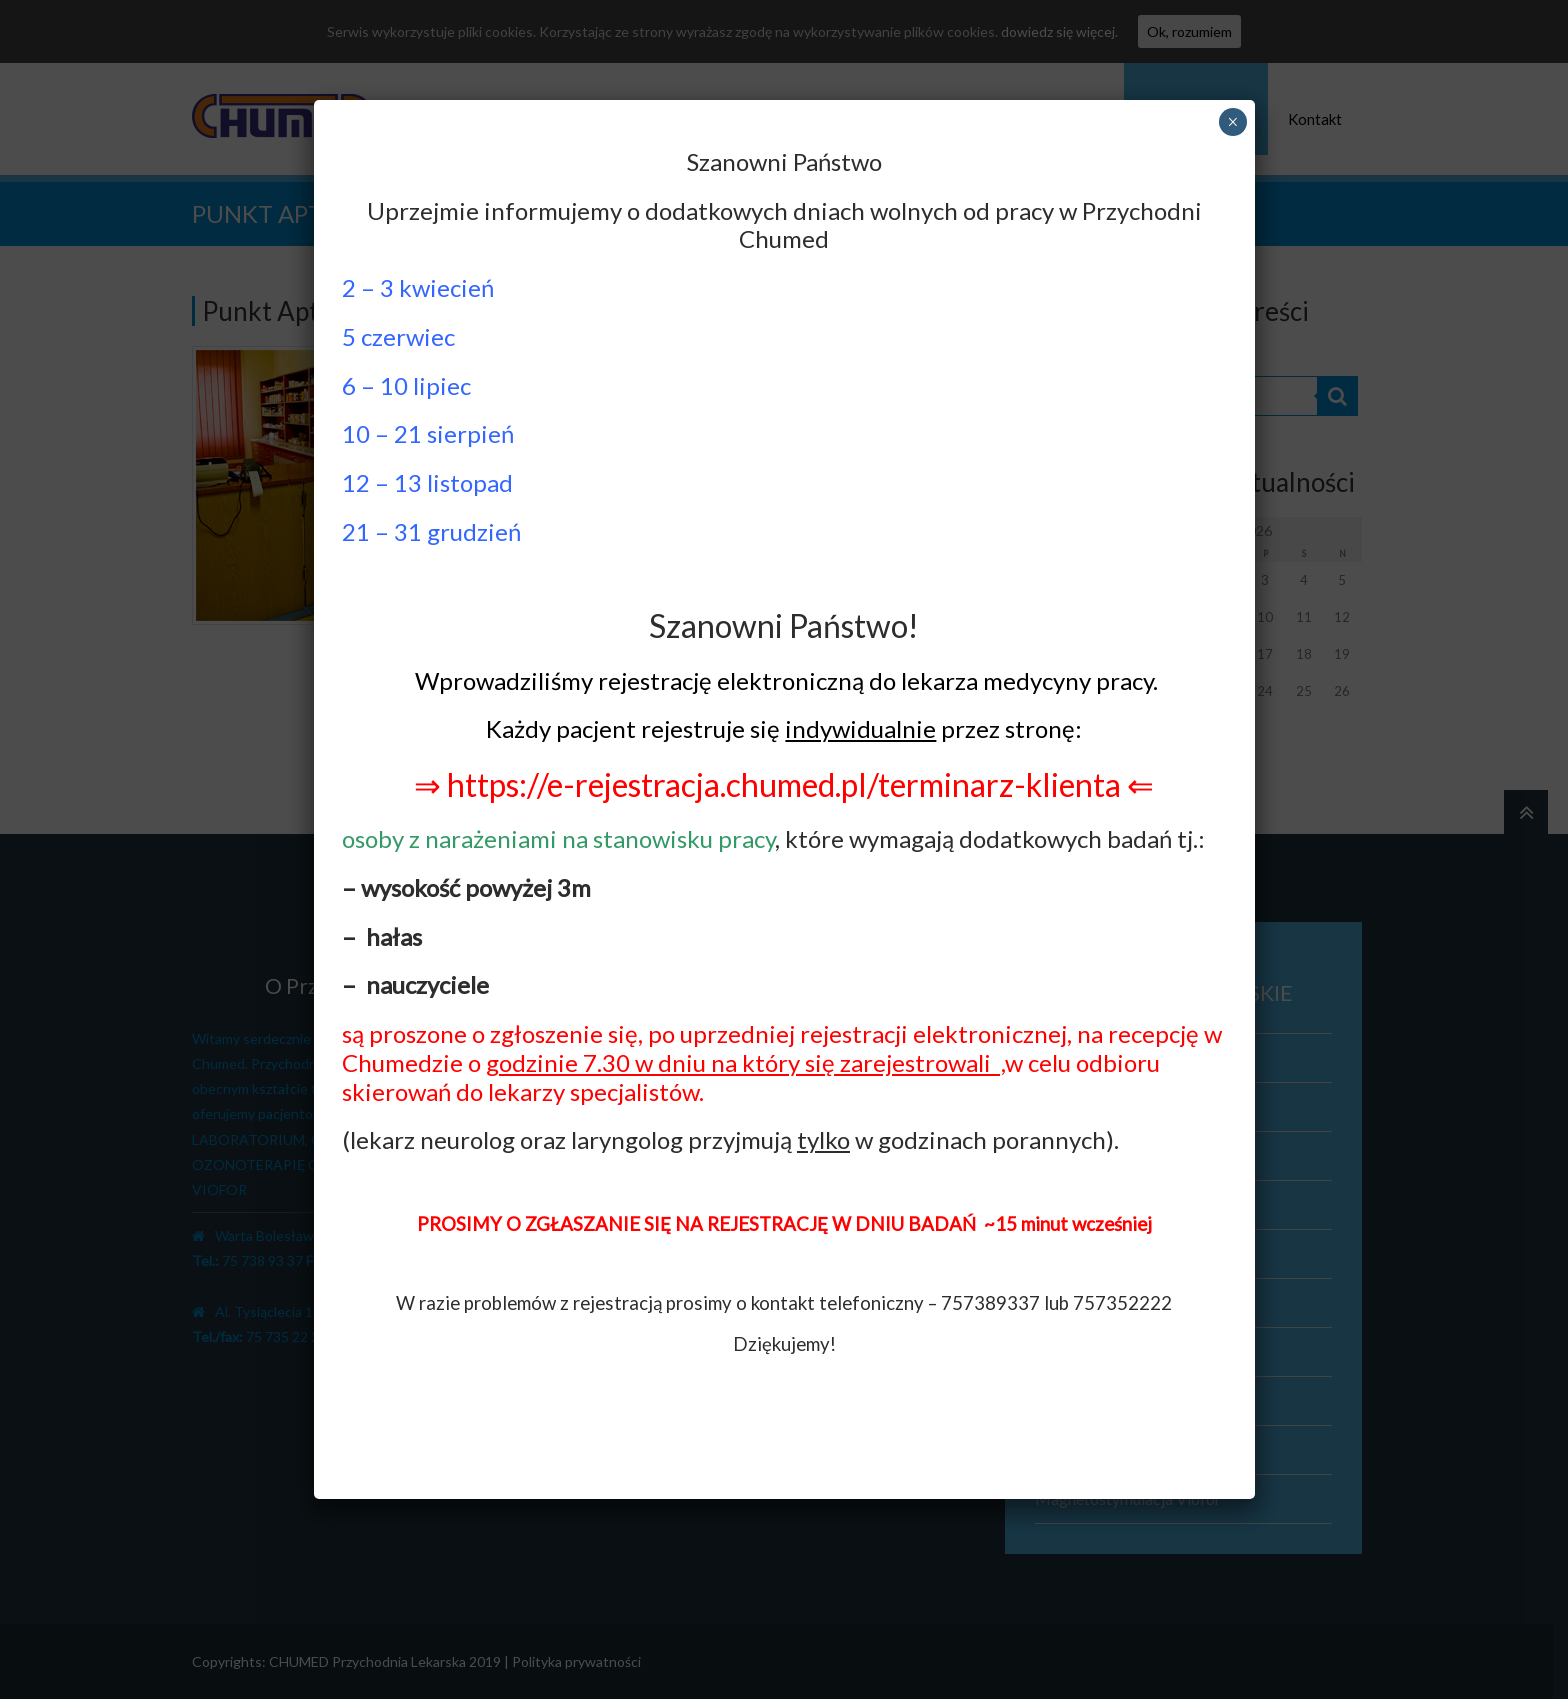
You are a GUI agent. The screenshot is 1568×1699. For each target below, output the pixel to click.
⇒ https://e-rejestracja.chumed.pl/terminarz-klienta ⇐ (784, 784)
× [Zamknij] (1232, 122)
